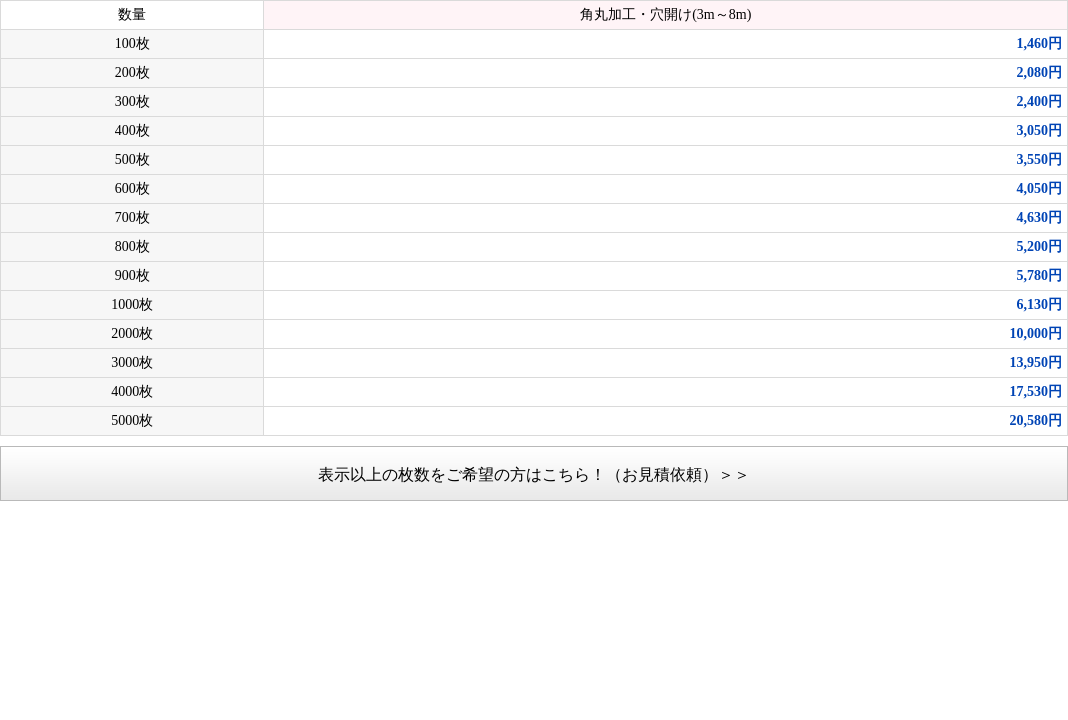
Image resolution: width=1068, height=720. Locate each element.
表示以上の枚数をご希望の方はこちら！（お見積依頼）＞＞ (534, 474)
